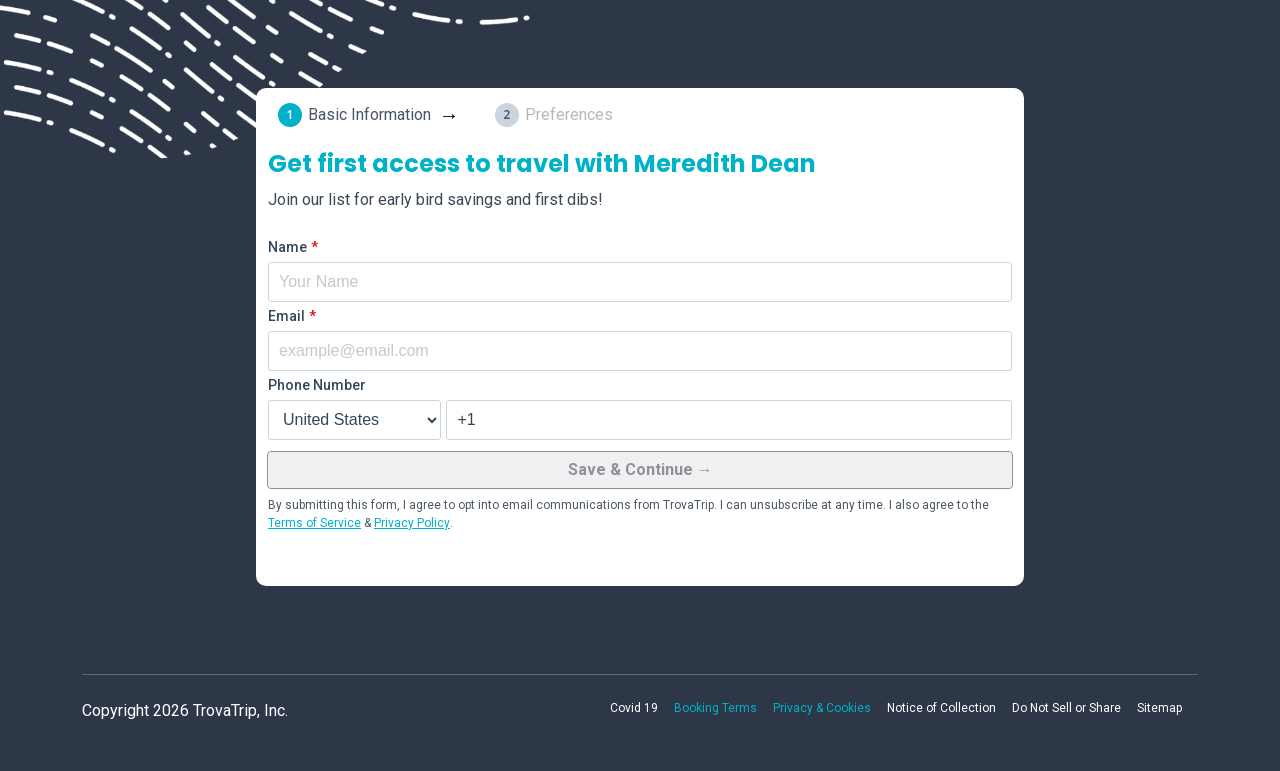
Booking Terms (715, 708)
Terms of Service (314, 523)
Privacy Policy (412, 523)
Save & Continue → (640, 469)
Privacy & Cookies (822, 708)
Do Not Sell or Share (1066, 708)
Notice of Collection (941, 708)
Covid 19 (634, 708)
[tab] (372, 115)
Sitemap (1159, 708)
